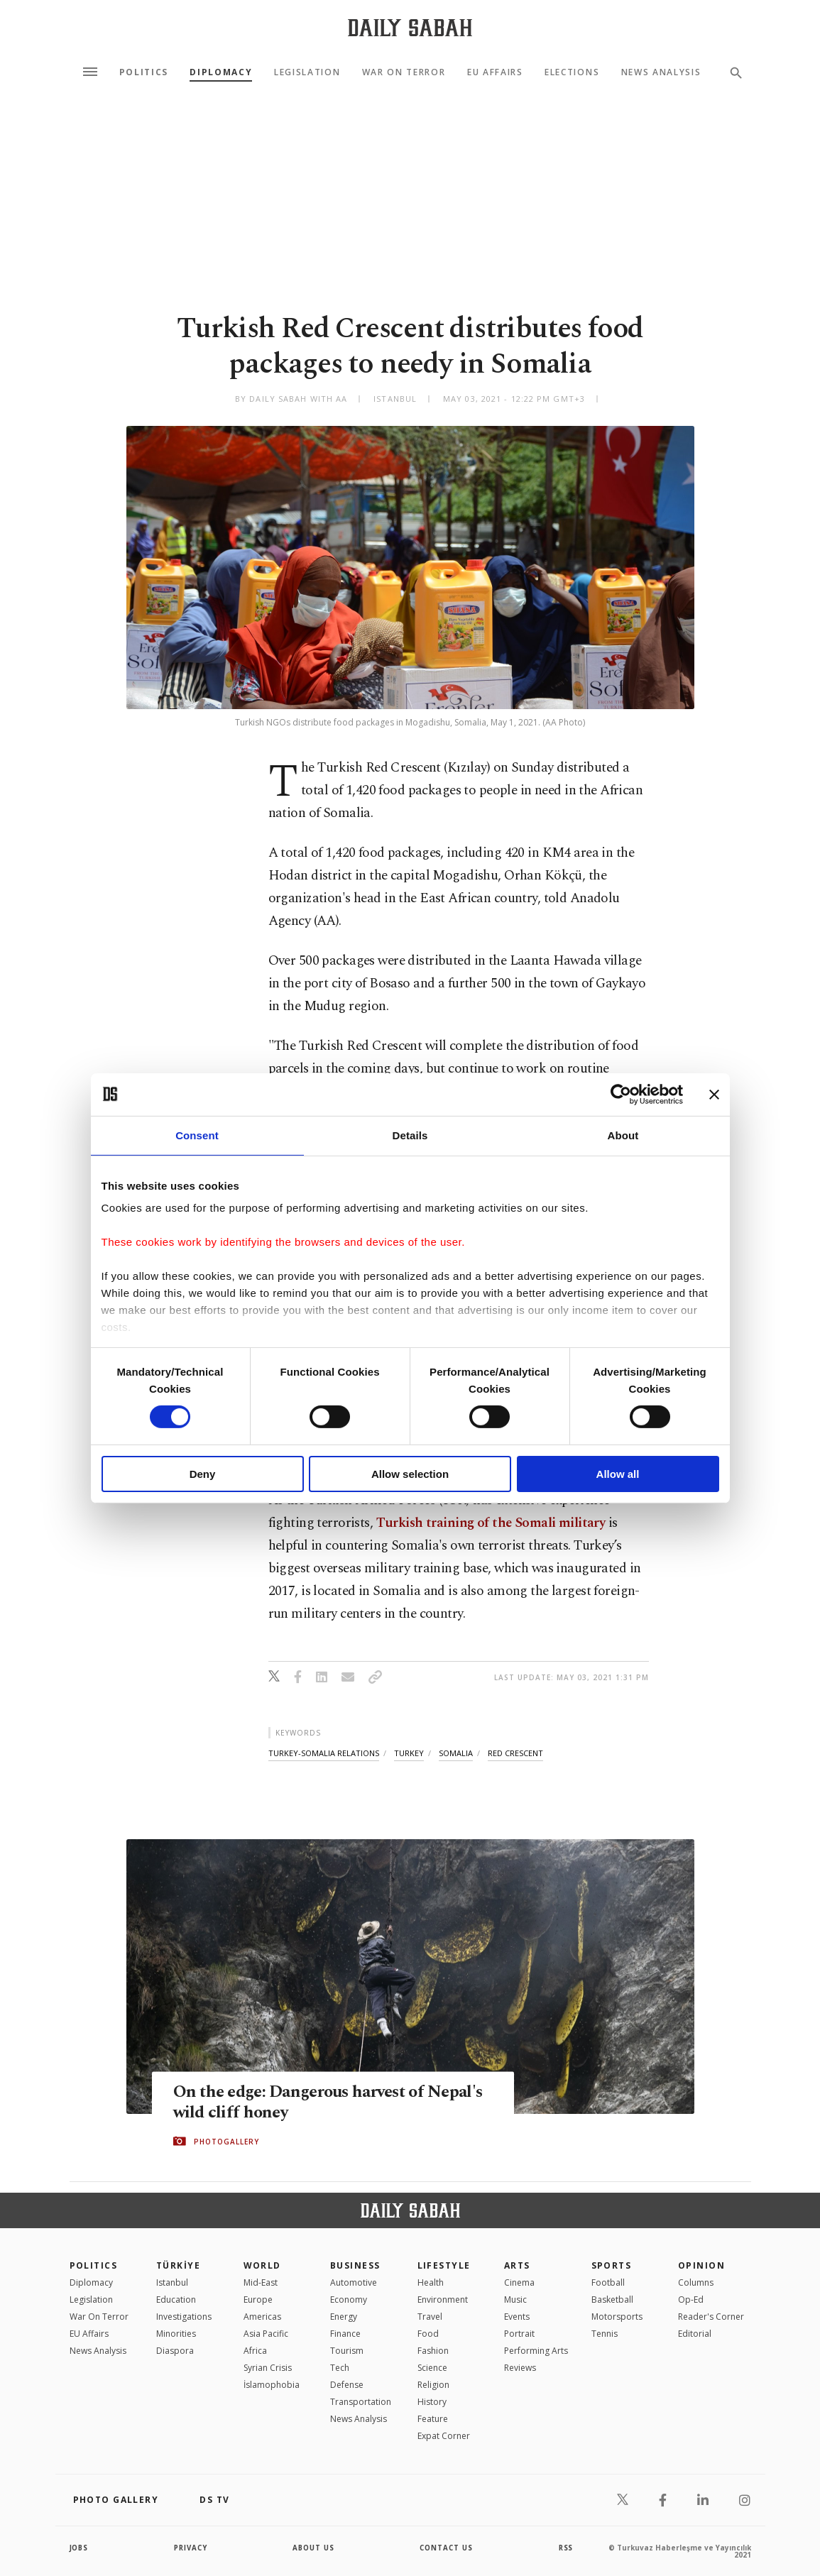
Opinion (701, 2265)
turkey (409, 1753)
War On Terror (404, 72)
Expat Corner (443, 2436)
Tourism (346, 2351)
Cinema (519, 2282)
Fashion (433, 2351)
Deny (203, 1474)
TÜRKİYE (178, 2265)
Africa (255, 2351)
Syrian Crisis (268, 2368)
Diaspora (175, 2351)
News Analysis (661, 72)
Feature (432, 2419)
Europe (258, 2299)
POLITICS (94, 2265)
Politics (143, 72)
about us (314, 2548)
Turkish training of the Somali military (491, 1523)
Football (608, 2282)
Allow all (618, 1474)
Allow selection (410, 1474)
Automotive (353, 2282)
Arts (517, 2265)
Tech (339, 2368)
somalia (456, 1753)
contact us (447, 2548)
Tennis (604, 2334)
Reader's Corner (711, 2317)
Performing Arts (536, 2351)
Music (515, 2299)
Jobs (80, 2548)
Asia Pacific (266, 2334)
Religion (433, 2385)
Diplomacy (221, 72)
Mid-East (261, 2282)
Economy (348, 2299)
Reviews (520, 2368)
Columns (696, 2282)
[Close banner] (714, 1094)
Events (517, 2317)
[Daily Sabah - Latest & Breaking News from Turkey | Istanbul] (410, 27)
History (432, 2402)
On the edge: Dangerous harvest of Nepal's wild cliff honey (305, 2102)
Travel (429, 2317)
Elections (572, 72)
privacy (191, 2548)
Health (430, 2282)
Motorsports (617, 2317)
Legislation (307, 72)
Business (355, 2265)
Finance (345, 2334)
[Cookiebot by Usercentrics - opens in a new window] (621, 1094)
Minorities (176, 2334)
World (262, 2265)
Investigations (184, 2317)
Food (428, 2334)
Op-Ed (691, 2299)
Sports (611, 2265)
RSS (566, 2548)
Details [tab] (410, 1135)
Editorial (694, 2334)
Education (176, 2299)
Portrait (519, 2334)
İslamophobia (272, 2385)
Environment (442, 2299)
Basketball (612, 2299)
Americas (262, 2317)
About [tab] (623, 1135)
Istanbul (172, 2282)
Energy (343, 2317)
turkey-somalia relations (323, 1753)
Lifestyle (444, 2265)
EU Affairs (495, 72)
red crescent (515, 1753)
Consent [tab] (197, 1135)
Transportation (360, 2402)
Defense (346, 2385)
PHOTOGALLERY (226, 2142)
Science (432, 2368)
